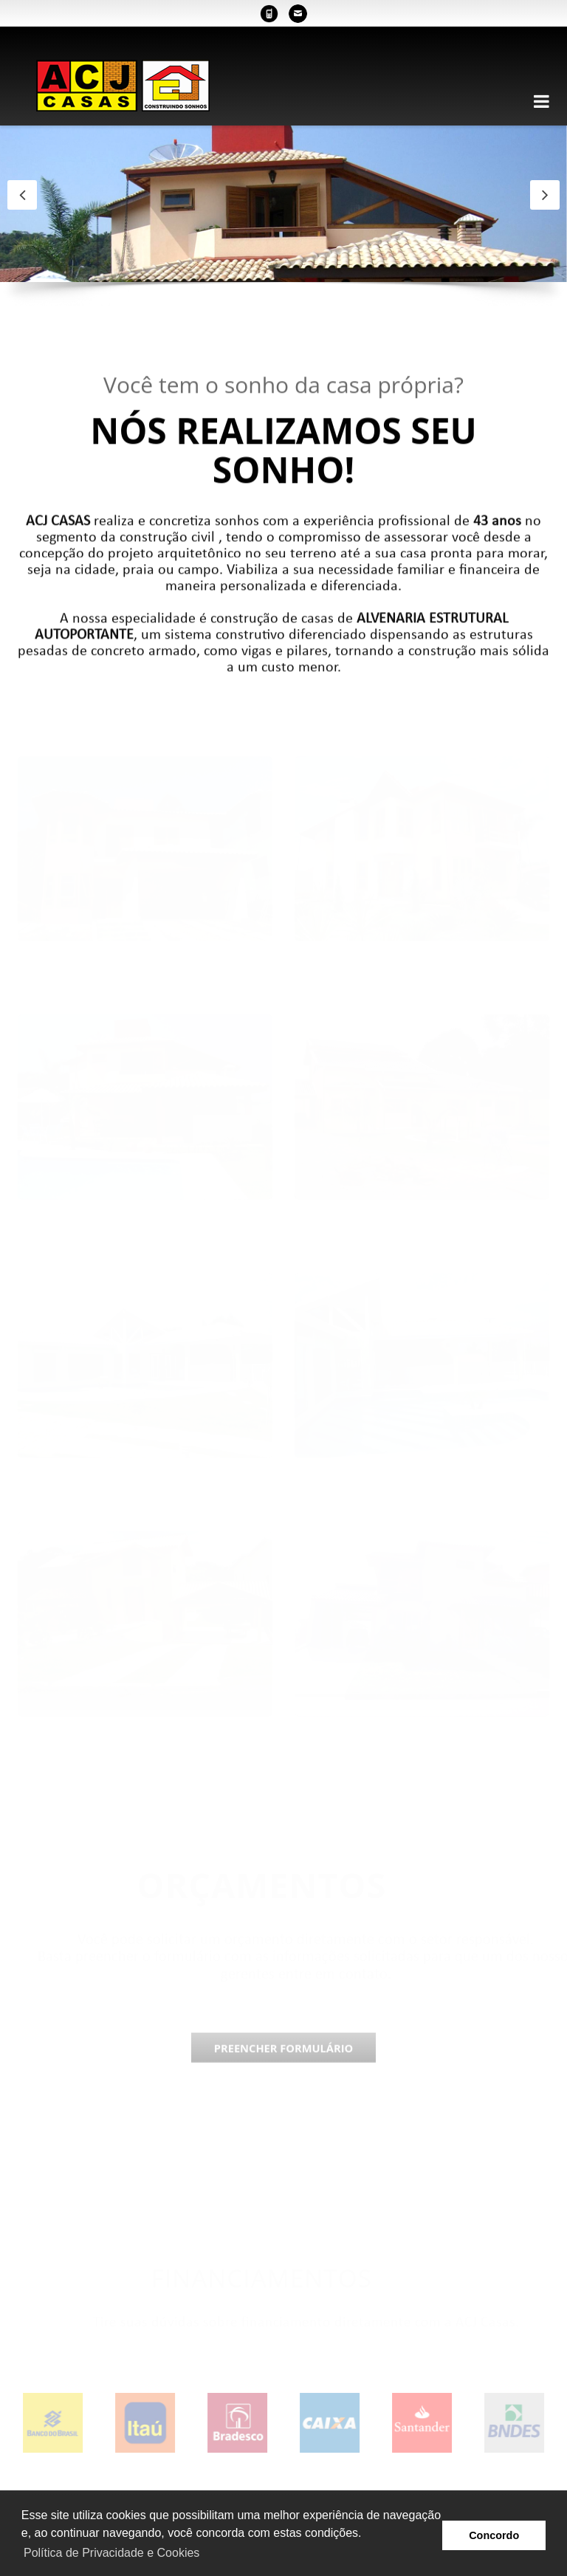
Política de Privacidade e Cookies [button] (111, 2552)
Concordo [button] (494, 2535)
